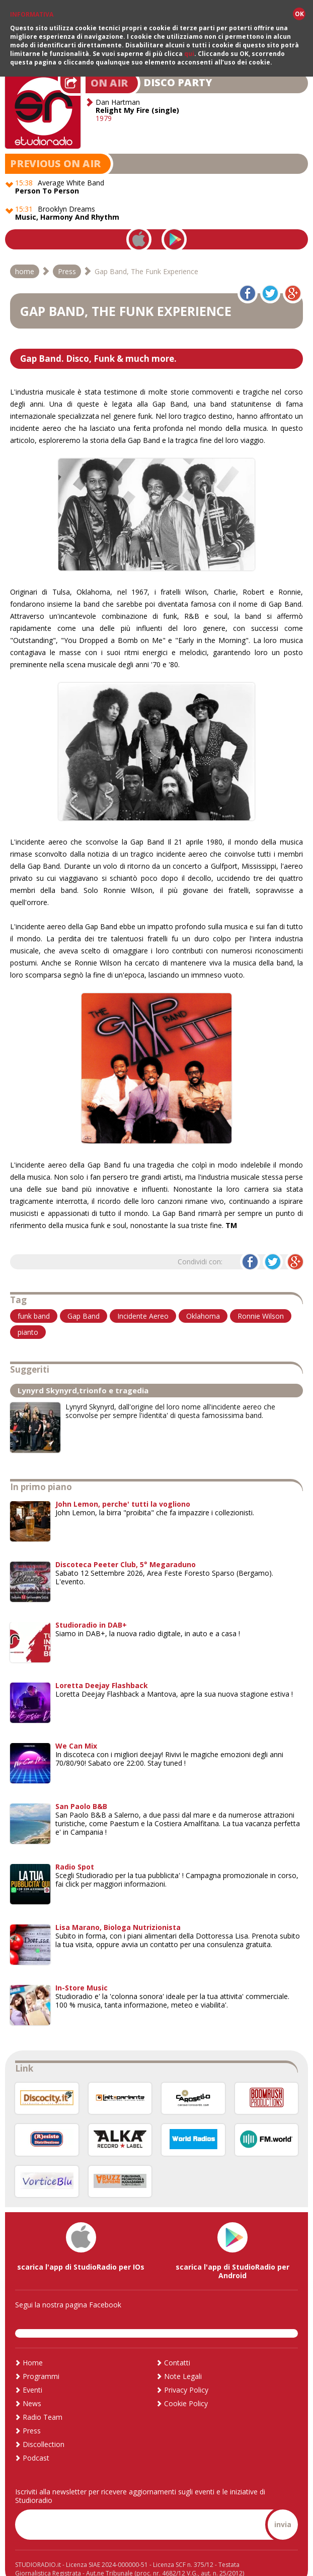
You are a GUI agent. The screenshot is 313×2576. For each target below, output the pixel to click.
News (32, 2386)
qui (189, 53)
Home (33, 2345)
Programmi (41, 2359)
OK (299, 14)
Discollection (43, 2427)
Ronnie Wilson (261, 1298)
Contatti (177, 2345)
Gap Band (83, 1298)
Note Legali (183, 2359)
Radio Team (42, 2400)
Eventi (32, 2372)
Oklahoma (203, 1298)
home (24, 254)
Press (67, 254)
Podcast (36, 2440)
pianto (28, 1314)
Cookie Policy (186, 2386)
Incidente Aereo (143, 1298)
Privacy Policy (186, 2372)
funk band (34, 1298)
